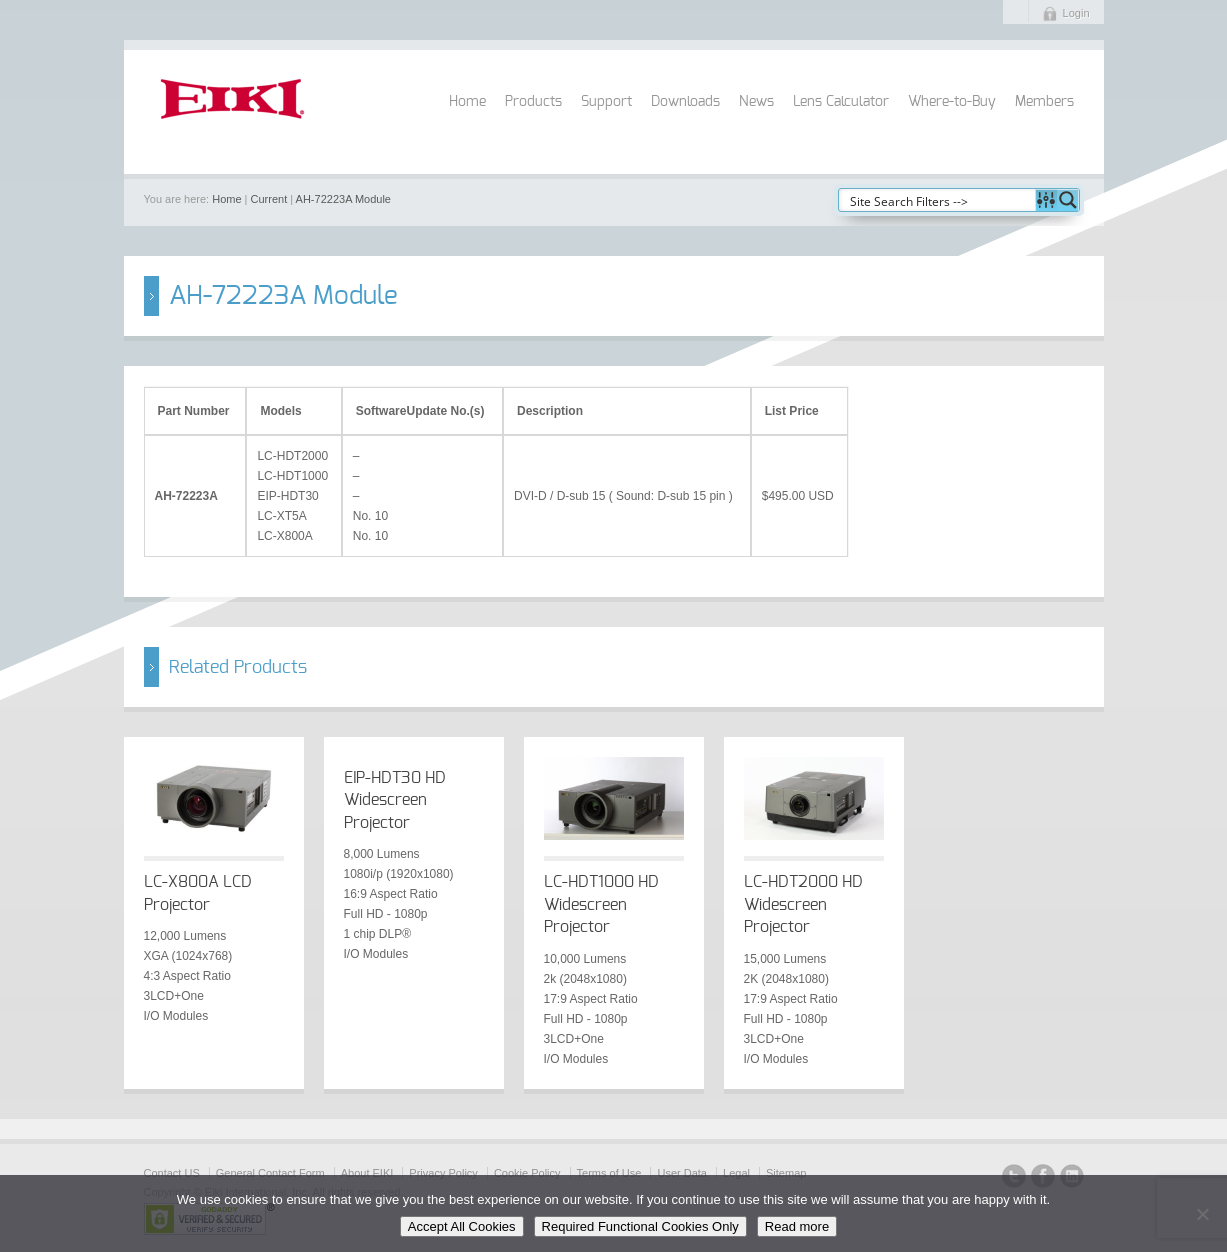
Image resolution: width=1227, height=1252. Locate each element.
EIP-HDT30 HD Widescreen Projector (395, 800)
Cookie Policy (527, 1173)
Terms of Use (609, 1173)
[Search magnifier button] (1068, 200)
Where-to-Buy (952, 102)
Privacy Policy (443, 1173)
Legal (736, 1173)
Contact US (172, 1173)
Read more (797, 1226)
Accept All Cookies (462, 1226)
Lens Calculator (841, 102)
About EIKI (367, 1173)
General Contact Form (270, 1173)
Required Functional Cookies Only (640, 1226)
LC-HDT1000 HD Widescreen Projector (601, 904)
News (756, 102)
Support (606, 102)
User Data (682, 1173)
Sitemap (786, 1173)
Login (1076, 13)
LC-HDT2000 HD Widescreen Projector (803, 904)
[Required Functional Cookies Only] (1202, 1214)
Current (269, 199)
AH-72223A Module (343, 199)
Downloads (685, 102)
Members (1044, 102)
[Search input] (938, 200)
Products (533, 102)
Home (467, 102)
